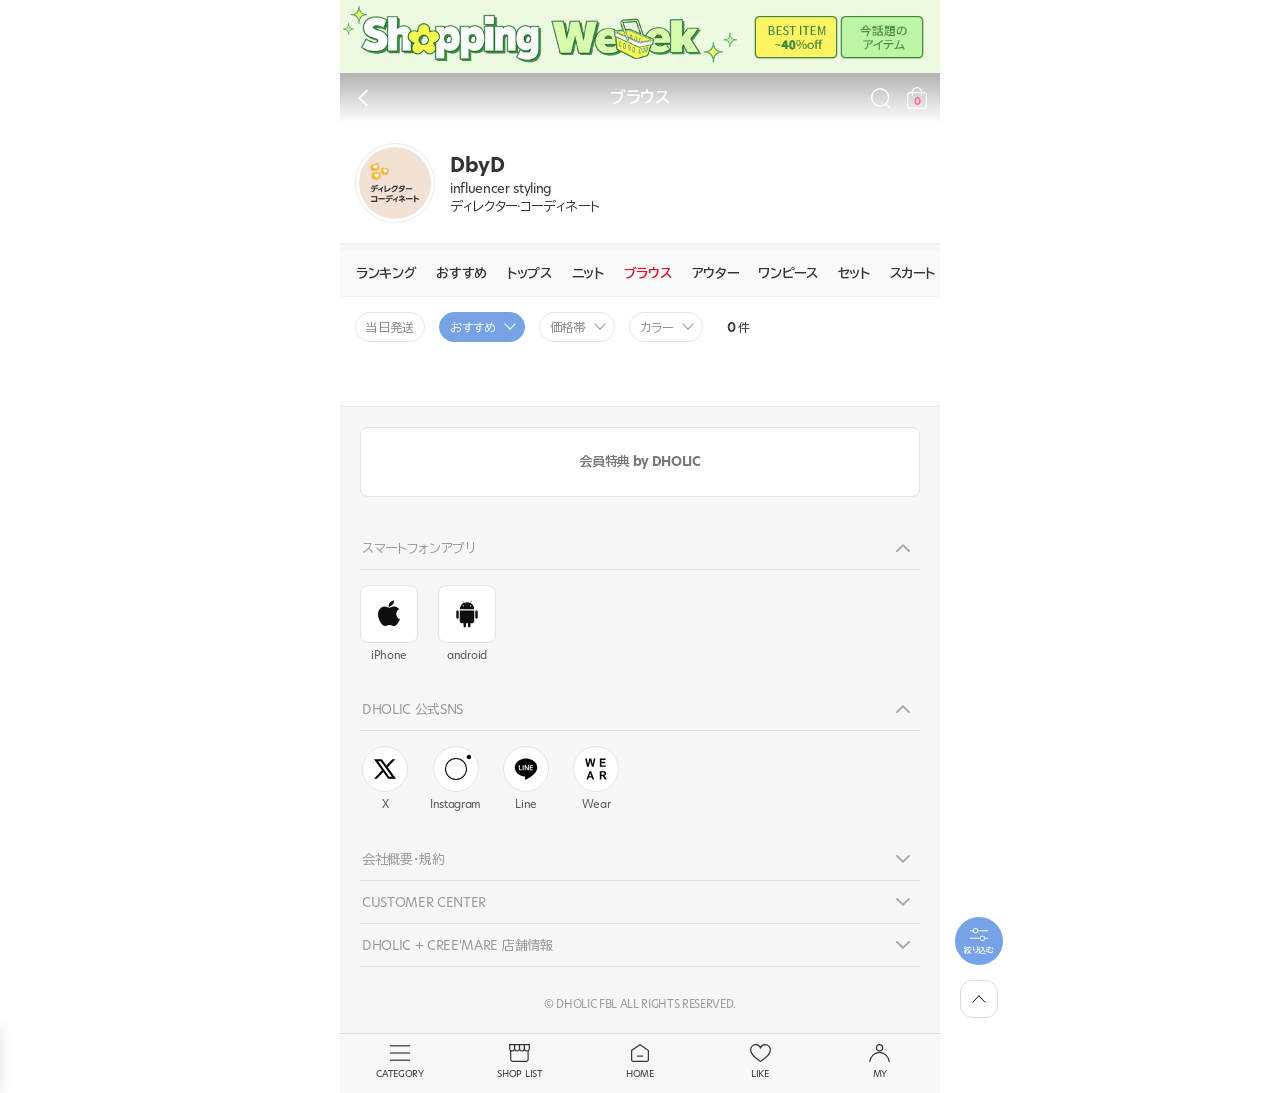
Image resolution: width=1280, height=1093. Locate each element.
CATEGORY (400, 1062)
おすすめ (461, 273)
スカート (912, 273)
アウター (715, 273)
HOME (640, 1062)
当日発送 (390, 327)
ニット (588, 273)
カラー (657, 327)
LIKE (760, 1062)
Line (526, 779)
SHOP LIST (520, 1062)
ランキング (386, 273)
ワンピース (787, 273)
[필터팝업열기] (979, 941)
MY (880, 1062)
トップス (529, 273)
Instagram (455, 779)
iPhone (389, 624)
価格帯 (568, 327)
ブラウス (648, 273)
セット (854, 273)
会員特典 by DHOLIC (639, 461)
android (467, 624)
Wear (596, 779)
